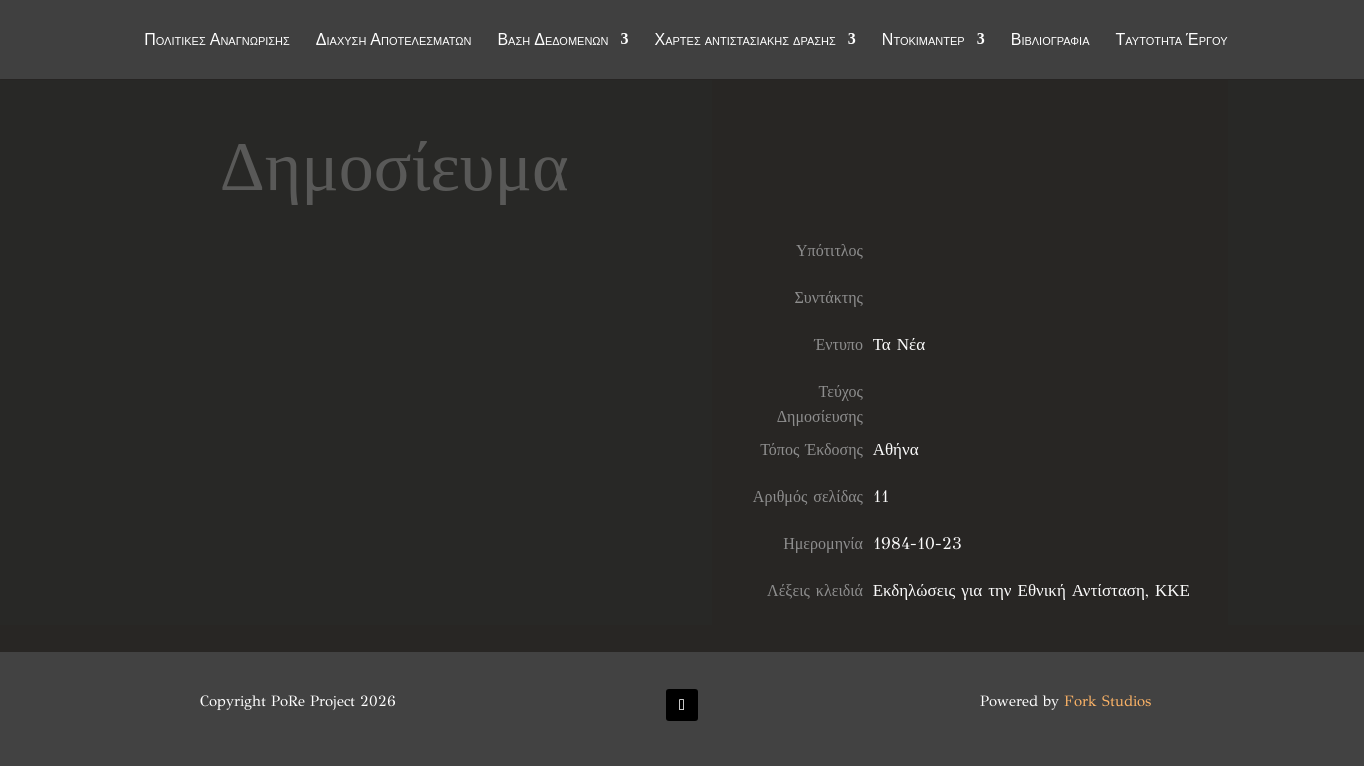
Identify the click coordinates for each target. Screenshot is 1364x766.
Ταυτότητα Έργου (1172, 42)
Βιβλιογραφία (1050, 42)
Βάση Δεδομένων (552, 42)
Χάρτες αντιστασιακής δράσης (745, 42)
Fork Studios (1107, 701)
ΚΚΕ (1172, 590)
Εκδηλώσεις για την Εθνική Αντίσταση (1009, 590)
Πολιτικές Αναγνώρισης (217, 42)
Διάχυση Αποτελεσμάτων (394, 42)
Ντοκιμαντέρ (923, 42)
